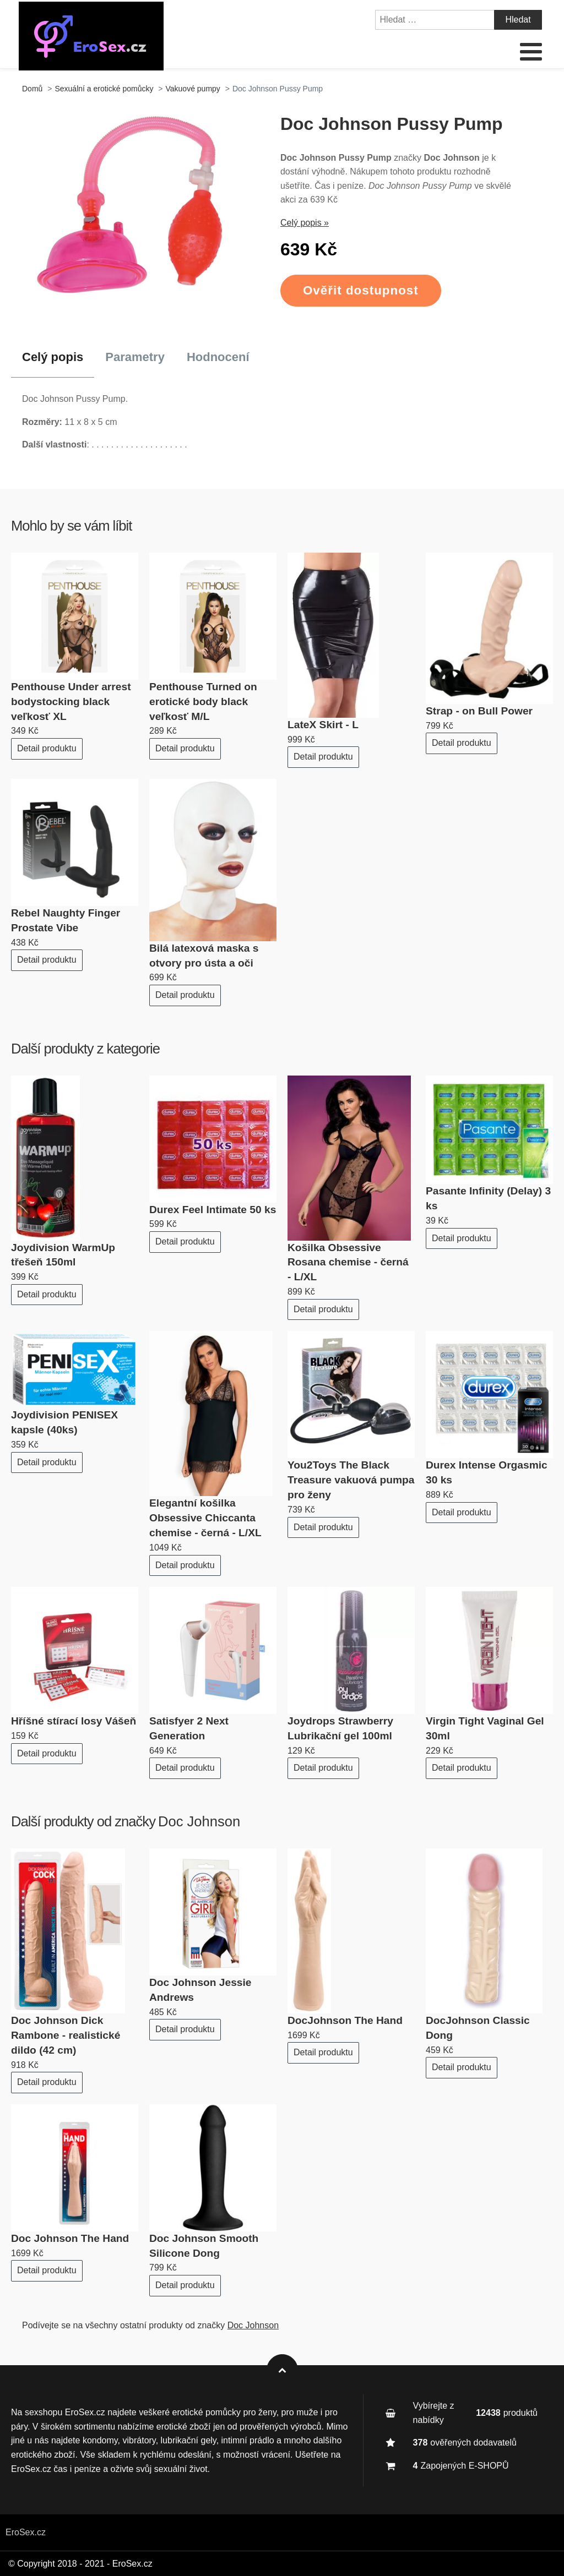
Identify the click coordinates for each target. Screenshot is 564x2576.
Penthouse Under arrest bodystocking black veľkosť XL (71, 701)
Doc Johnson (199, 1821)
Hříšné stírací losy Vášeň (73, 1721)
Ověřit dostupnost (361, 290)
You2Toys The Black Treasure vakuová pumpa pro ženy (351, 1479)
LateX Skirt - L (323, 724)
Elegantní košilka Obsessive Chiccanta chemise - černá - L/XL (205, 1517)
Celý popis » (304, 222)
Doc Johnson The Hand (70, 2238)
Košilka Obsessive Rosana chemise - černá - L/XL (348, 1262)
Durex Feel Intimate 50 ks (212, 1209)
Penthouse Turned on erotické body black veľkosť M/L (203, 701)
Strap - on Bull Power (479, 711)
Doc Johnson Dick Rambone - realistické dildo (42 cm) (65, 2035)
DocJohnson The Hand (345, 2020)
